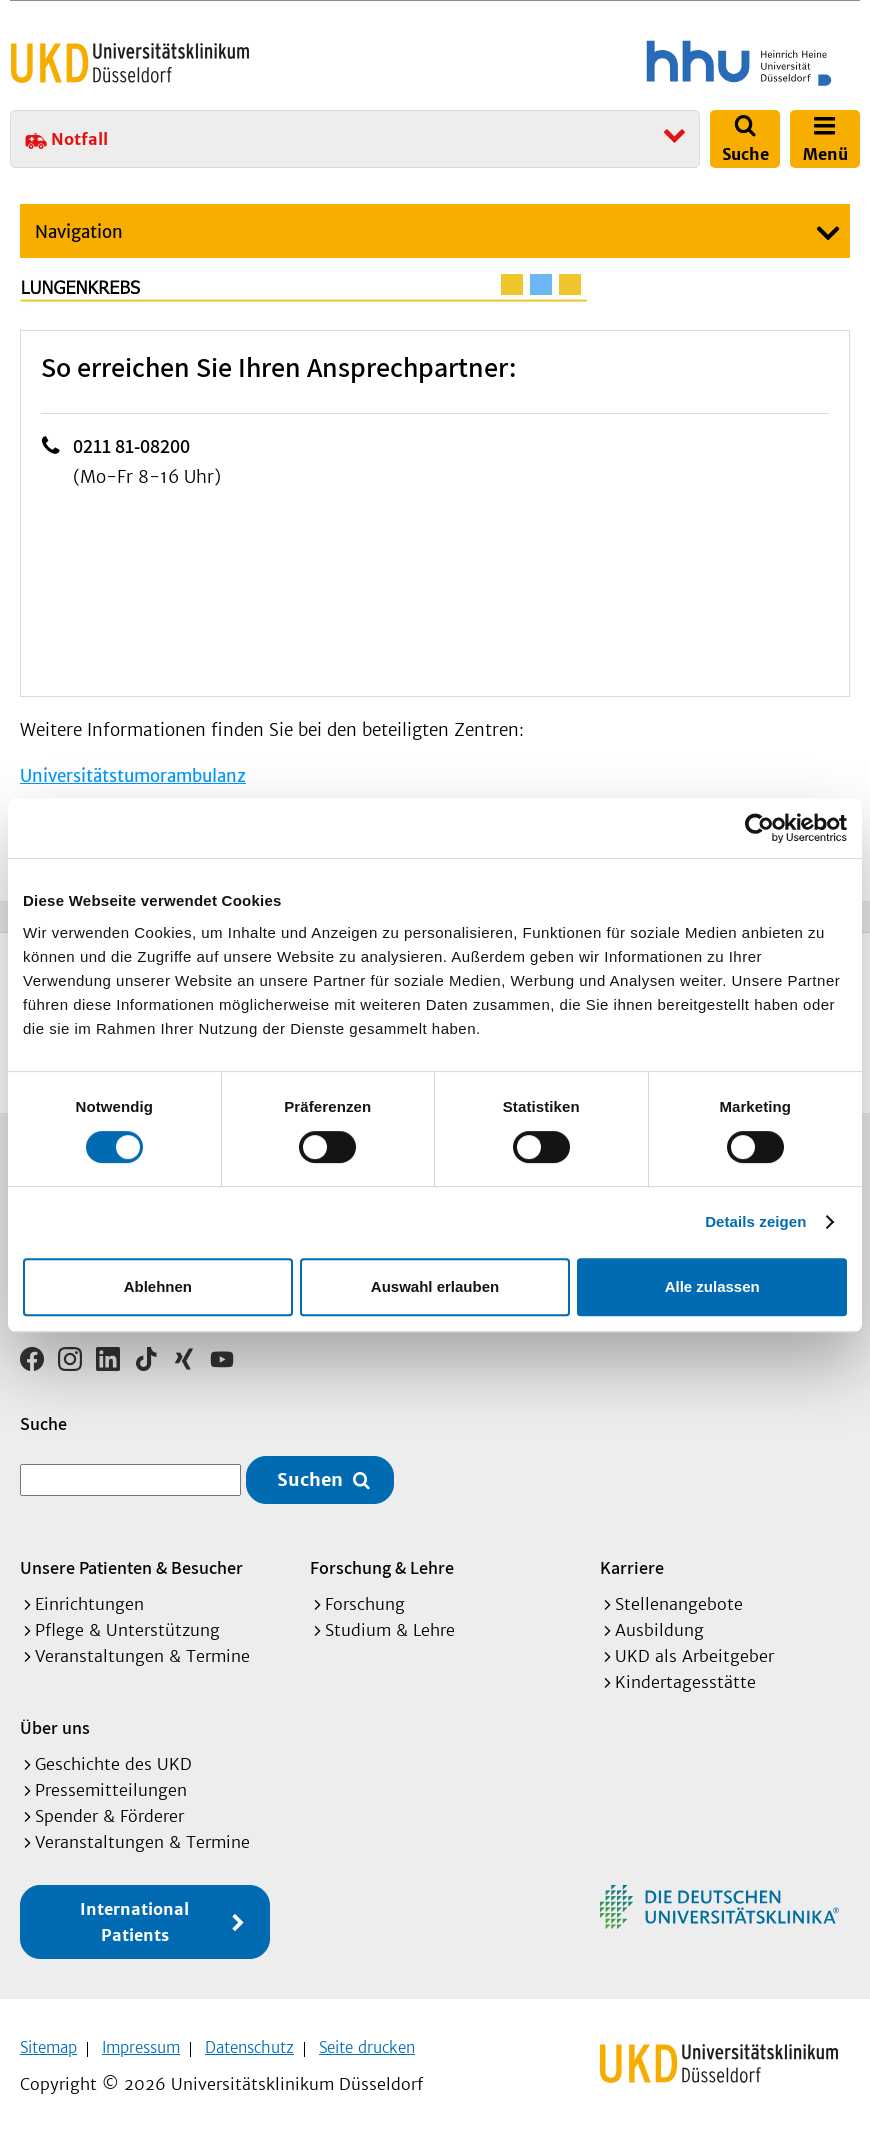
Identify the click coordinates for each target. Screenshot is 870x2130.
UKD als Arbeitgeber (694, 1649)
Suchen (310, 1473)
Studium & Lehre (390, 1623)
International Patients (134, 1915)
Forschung (365, 1597)
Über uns (55, 1720)
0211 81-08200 (131, 446)
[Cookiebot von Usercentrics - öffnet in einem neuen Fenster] (759, 828)
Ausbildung (659, 1623)
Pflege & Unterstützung (127, 1623)
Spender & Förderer (109, 1809)
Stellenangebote (679, 1597)
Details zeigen (755, 1221)
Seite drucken (367, 2040)
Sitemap (48, 2040)
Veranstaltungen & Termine (142, 1649)
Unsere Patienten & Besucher (131, 1560)
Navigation (79, 232)
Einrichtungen (89, 1597)
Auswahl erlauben (435, 1286)
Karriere (632, 1560)
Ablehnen (158, 1286)
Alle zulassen (712, 1286)
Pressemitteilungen (111, 1783)
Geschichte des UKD (113, 1757)
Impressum (141, 2040)
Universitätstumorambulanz (133, 776)
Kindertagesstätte (685, 1675)
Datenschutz (249, 2040)
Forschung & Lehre (382, 1560)
